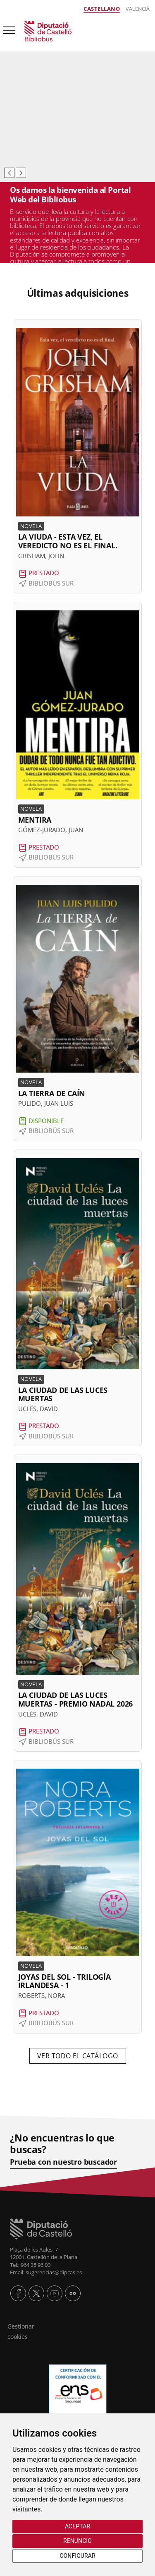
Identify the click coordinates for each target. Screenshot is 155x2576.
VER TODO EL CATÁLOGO (77, 2055)
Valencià (138, 8)
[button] (78, 456)
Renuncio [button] (77, 2541)
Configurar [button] (77, 2555)
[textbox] (77, 290)
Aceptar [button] (77, 2526)
